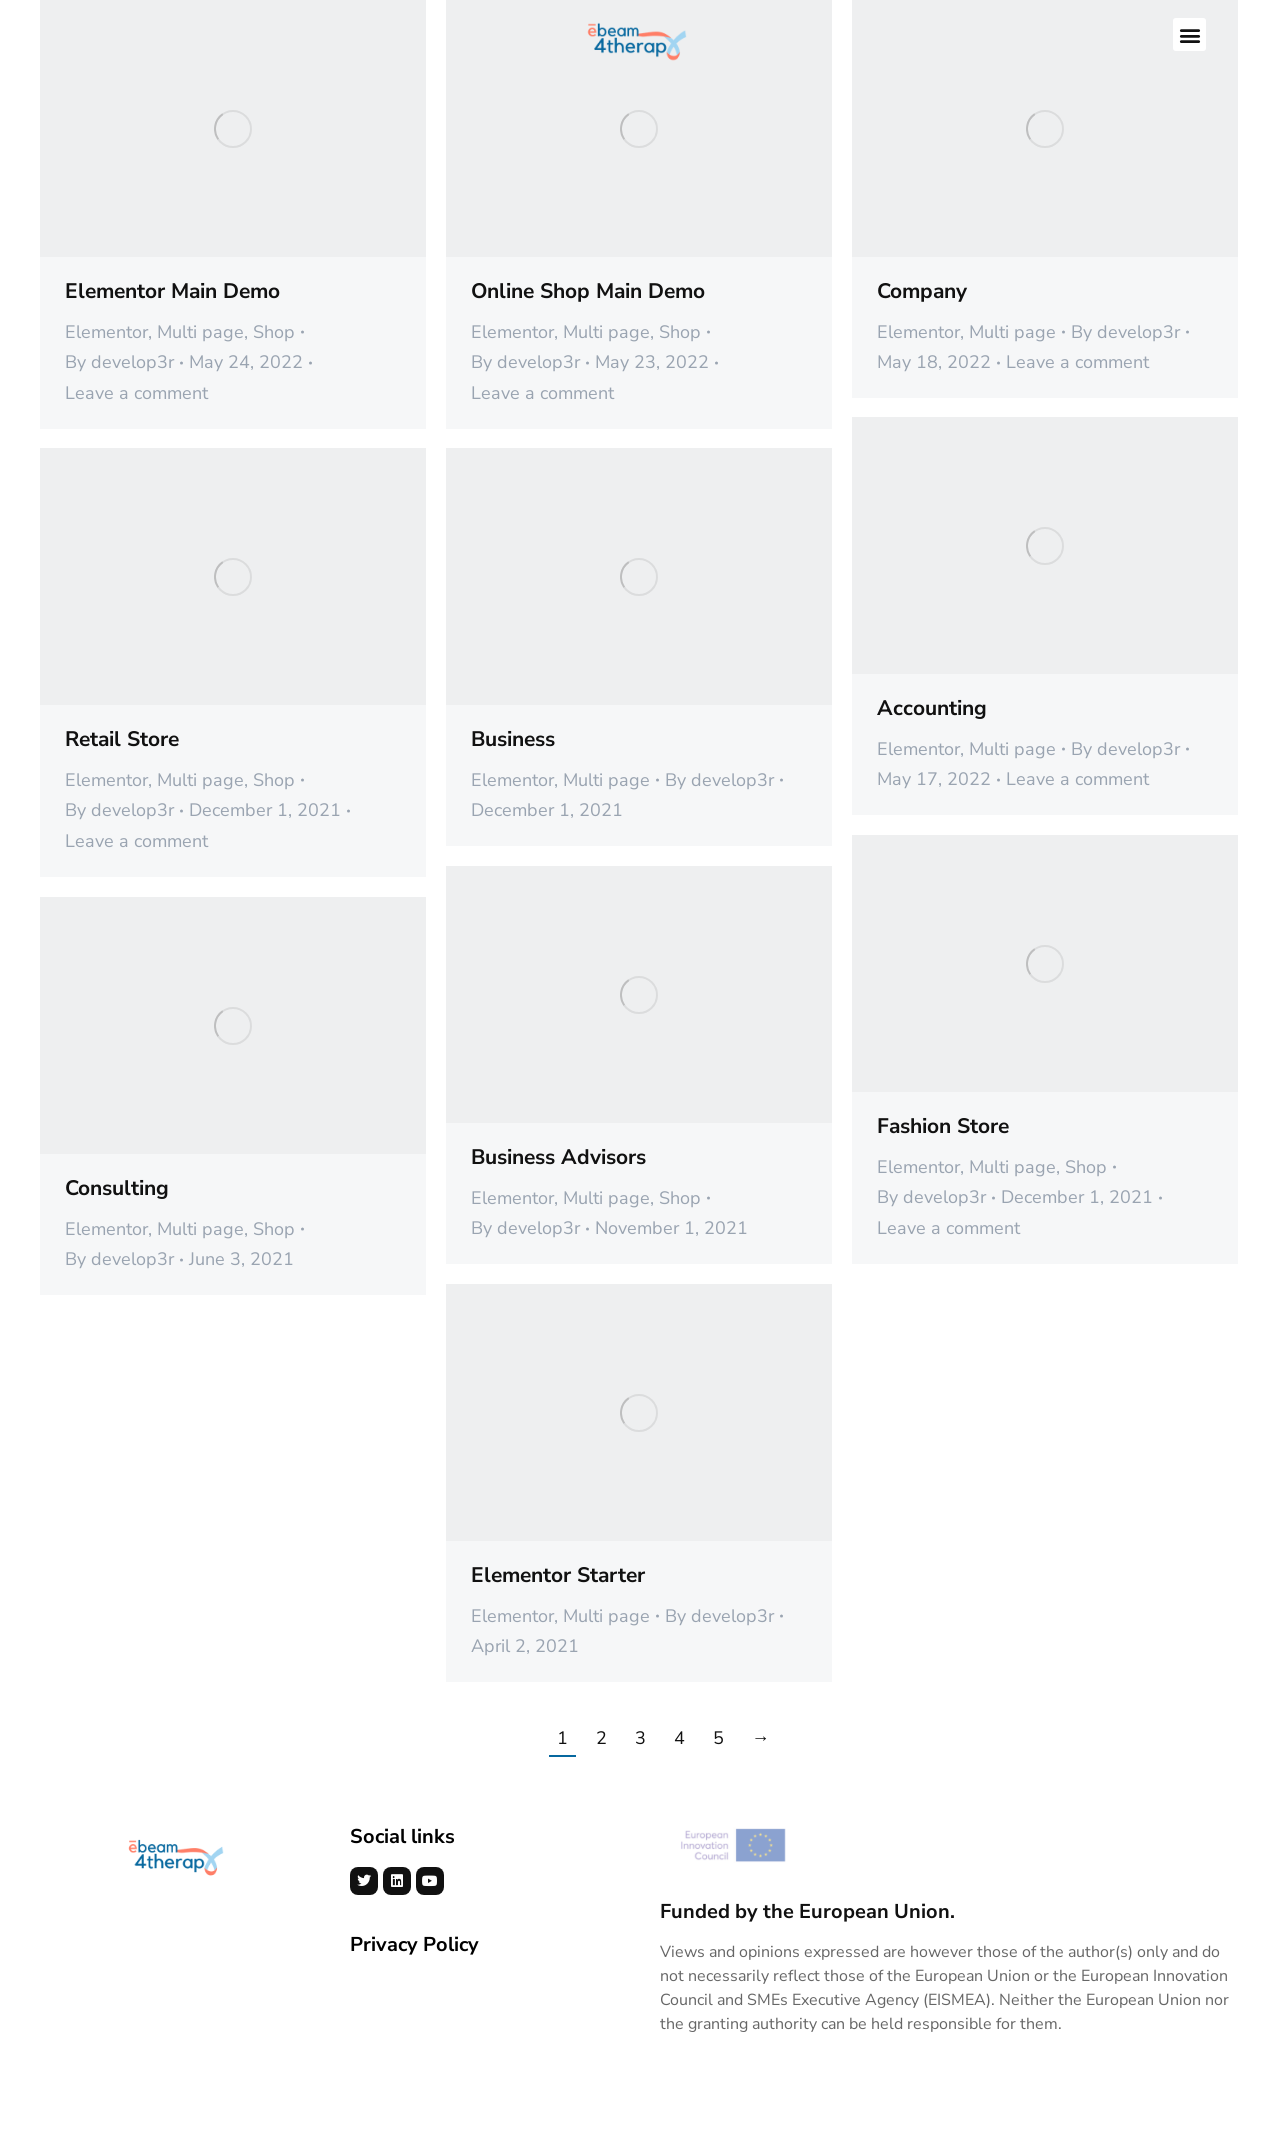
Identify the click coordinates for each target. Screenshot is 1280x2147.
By (119, 362)
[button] (1189, 35)
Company (922, 291)
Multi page (200, 332)
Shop (274, 332)
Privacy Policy (414, 1944)
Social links (402, 1836)
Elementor (106, 332)
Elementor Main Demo (172, 291)
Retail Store (122, 739)
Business (513, 739)
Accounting (932, 708)
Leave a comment (136, 393)
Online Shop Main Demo (588, 291)
